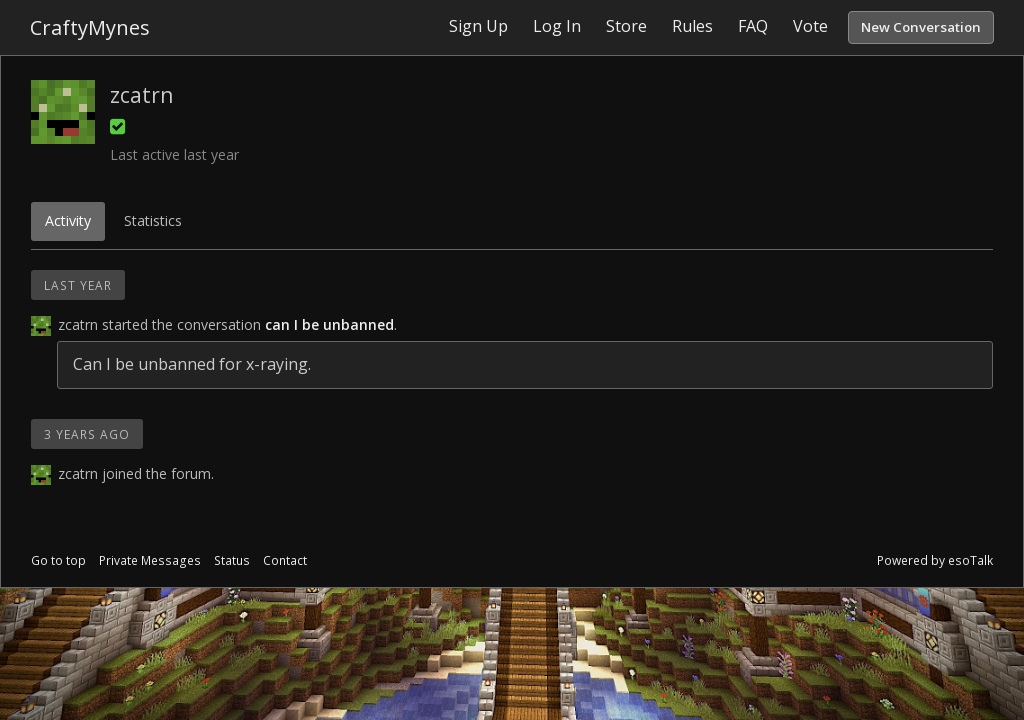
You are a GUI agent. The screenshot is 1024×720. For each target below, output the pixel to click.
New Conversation (921, 27)
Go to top (58, 560)
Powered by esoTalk (935, 560)
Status (232, 560)
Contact (285, 560)
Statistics (153, 220)
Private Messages (150, 560)
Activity (68, 220)
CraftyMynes (90, 27)
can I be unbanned (329, 324)
